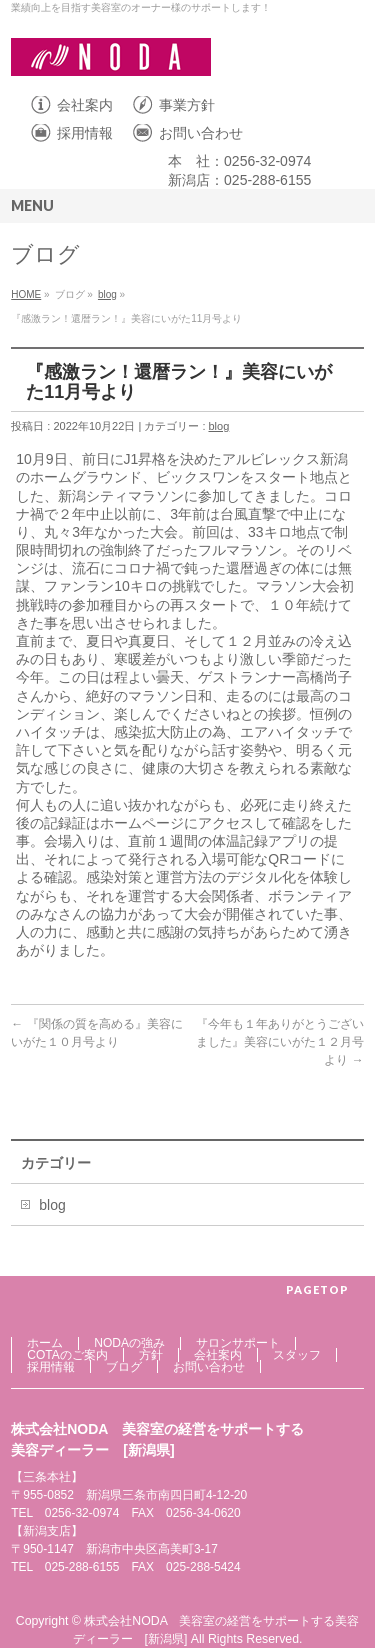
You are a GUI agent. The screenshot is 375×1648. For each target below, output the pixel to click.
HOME (26, 294)
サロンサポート (238, 1343)
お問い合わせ (201, 133)
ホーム (45, 1343)
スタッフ (297, 1355)
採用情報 (85, 133)
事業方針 (187, 105)
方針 (151, 1355)
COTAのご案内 (67, 1355)
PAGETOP (317, 1289)
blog (107, 294)
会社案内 (85, 105)
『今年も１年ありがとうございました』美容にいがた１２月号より (280, 1042)
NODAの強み (129, 1343)
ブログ (124, 1367)
